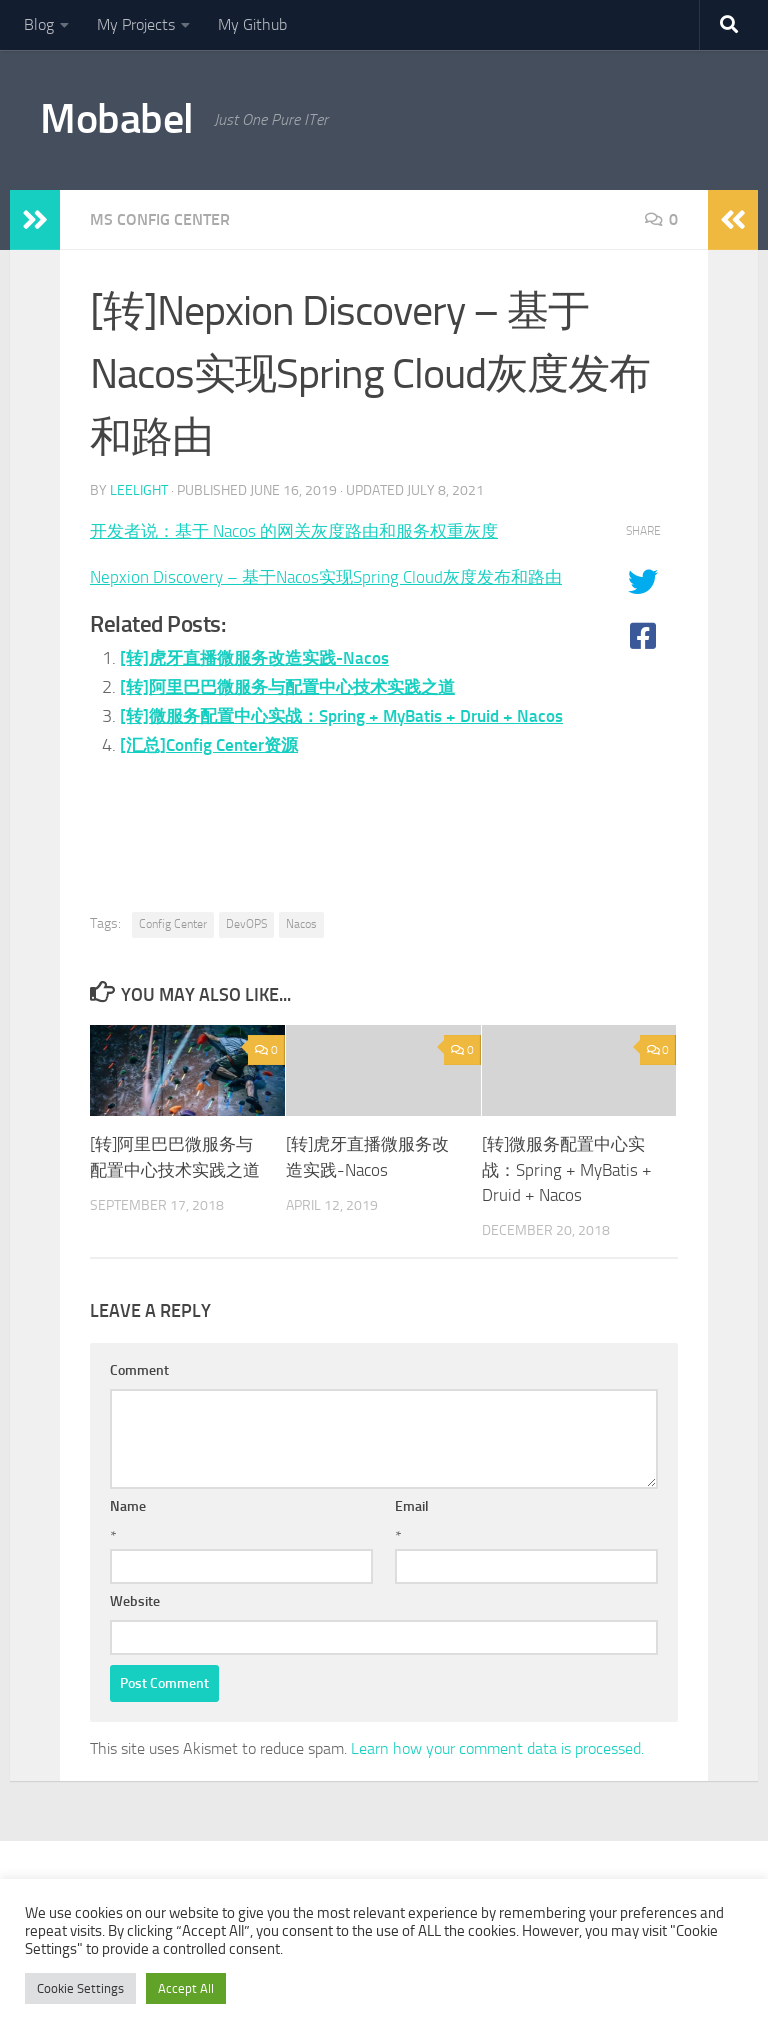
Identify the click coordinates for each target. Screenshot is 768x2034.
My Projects (136, 24)
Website (135, 1601)
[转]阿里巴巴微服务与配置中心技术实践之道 (297, 716)
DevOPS (246, 924)
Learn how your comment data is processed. (497, 1748)
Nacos (301, 924)
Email (412, 1506)
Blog (39, 24)
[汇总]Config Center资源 (214, 802)
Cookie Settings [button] (80, 1988)
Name (128, 1506)
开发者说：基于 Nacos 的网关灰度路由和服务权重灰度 (306, 531)
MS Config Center (160, 219)
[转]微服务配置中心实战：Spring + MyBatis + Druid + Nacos (567, 1169)
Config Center (173, 924)
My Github (252, 24)
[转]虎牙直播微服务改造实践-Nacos (261, 687)
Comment (139, 1370)
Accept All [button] (186, 1988)
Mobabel (117, 119)
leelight (139, 490)
